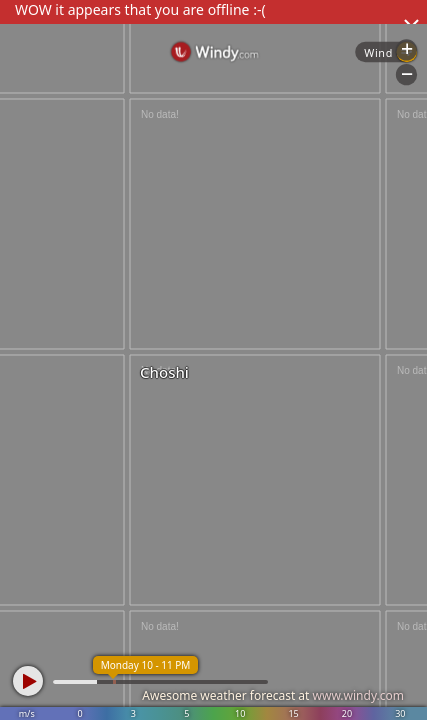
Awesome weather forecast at (273, 695)
